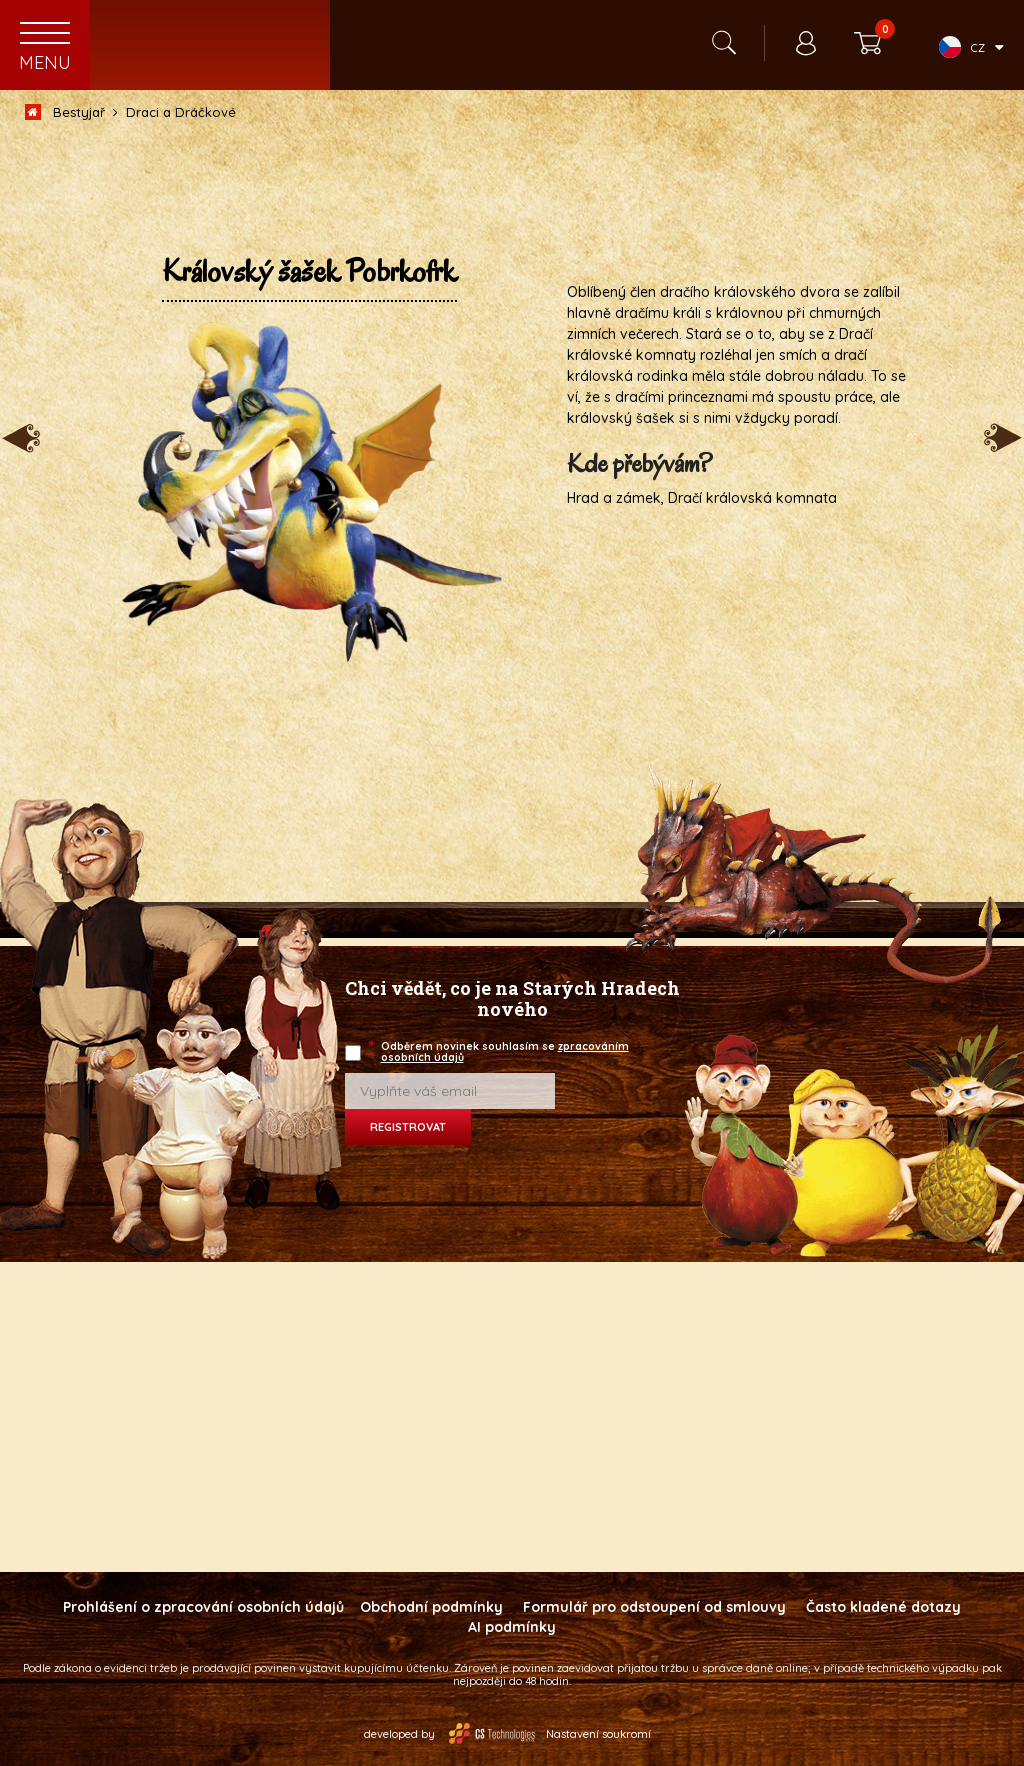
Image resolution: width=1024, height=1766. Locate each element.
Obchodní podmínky (431, 1607)
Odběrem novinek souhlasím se (500, 1051)
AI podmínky (512, 1627)
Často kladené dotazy (883, 1607)
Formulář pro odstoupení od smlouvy (654, 1607)
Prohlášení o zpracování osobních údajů (203, 1607)
